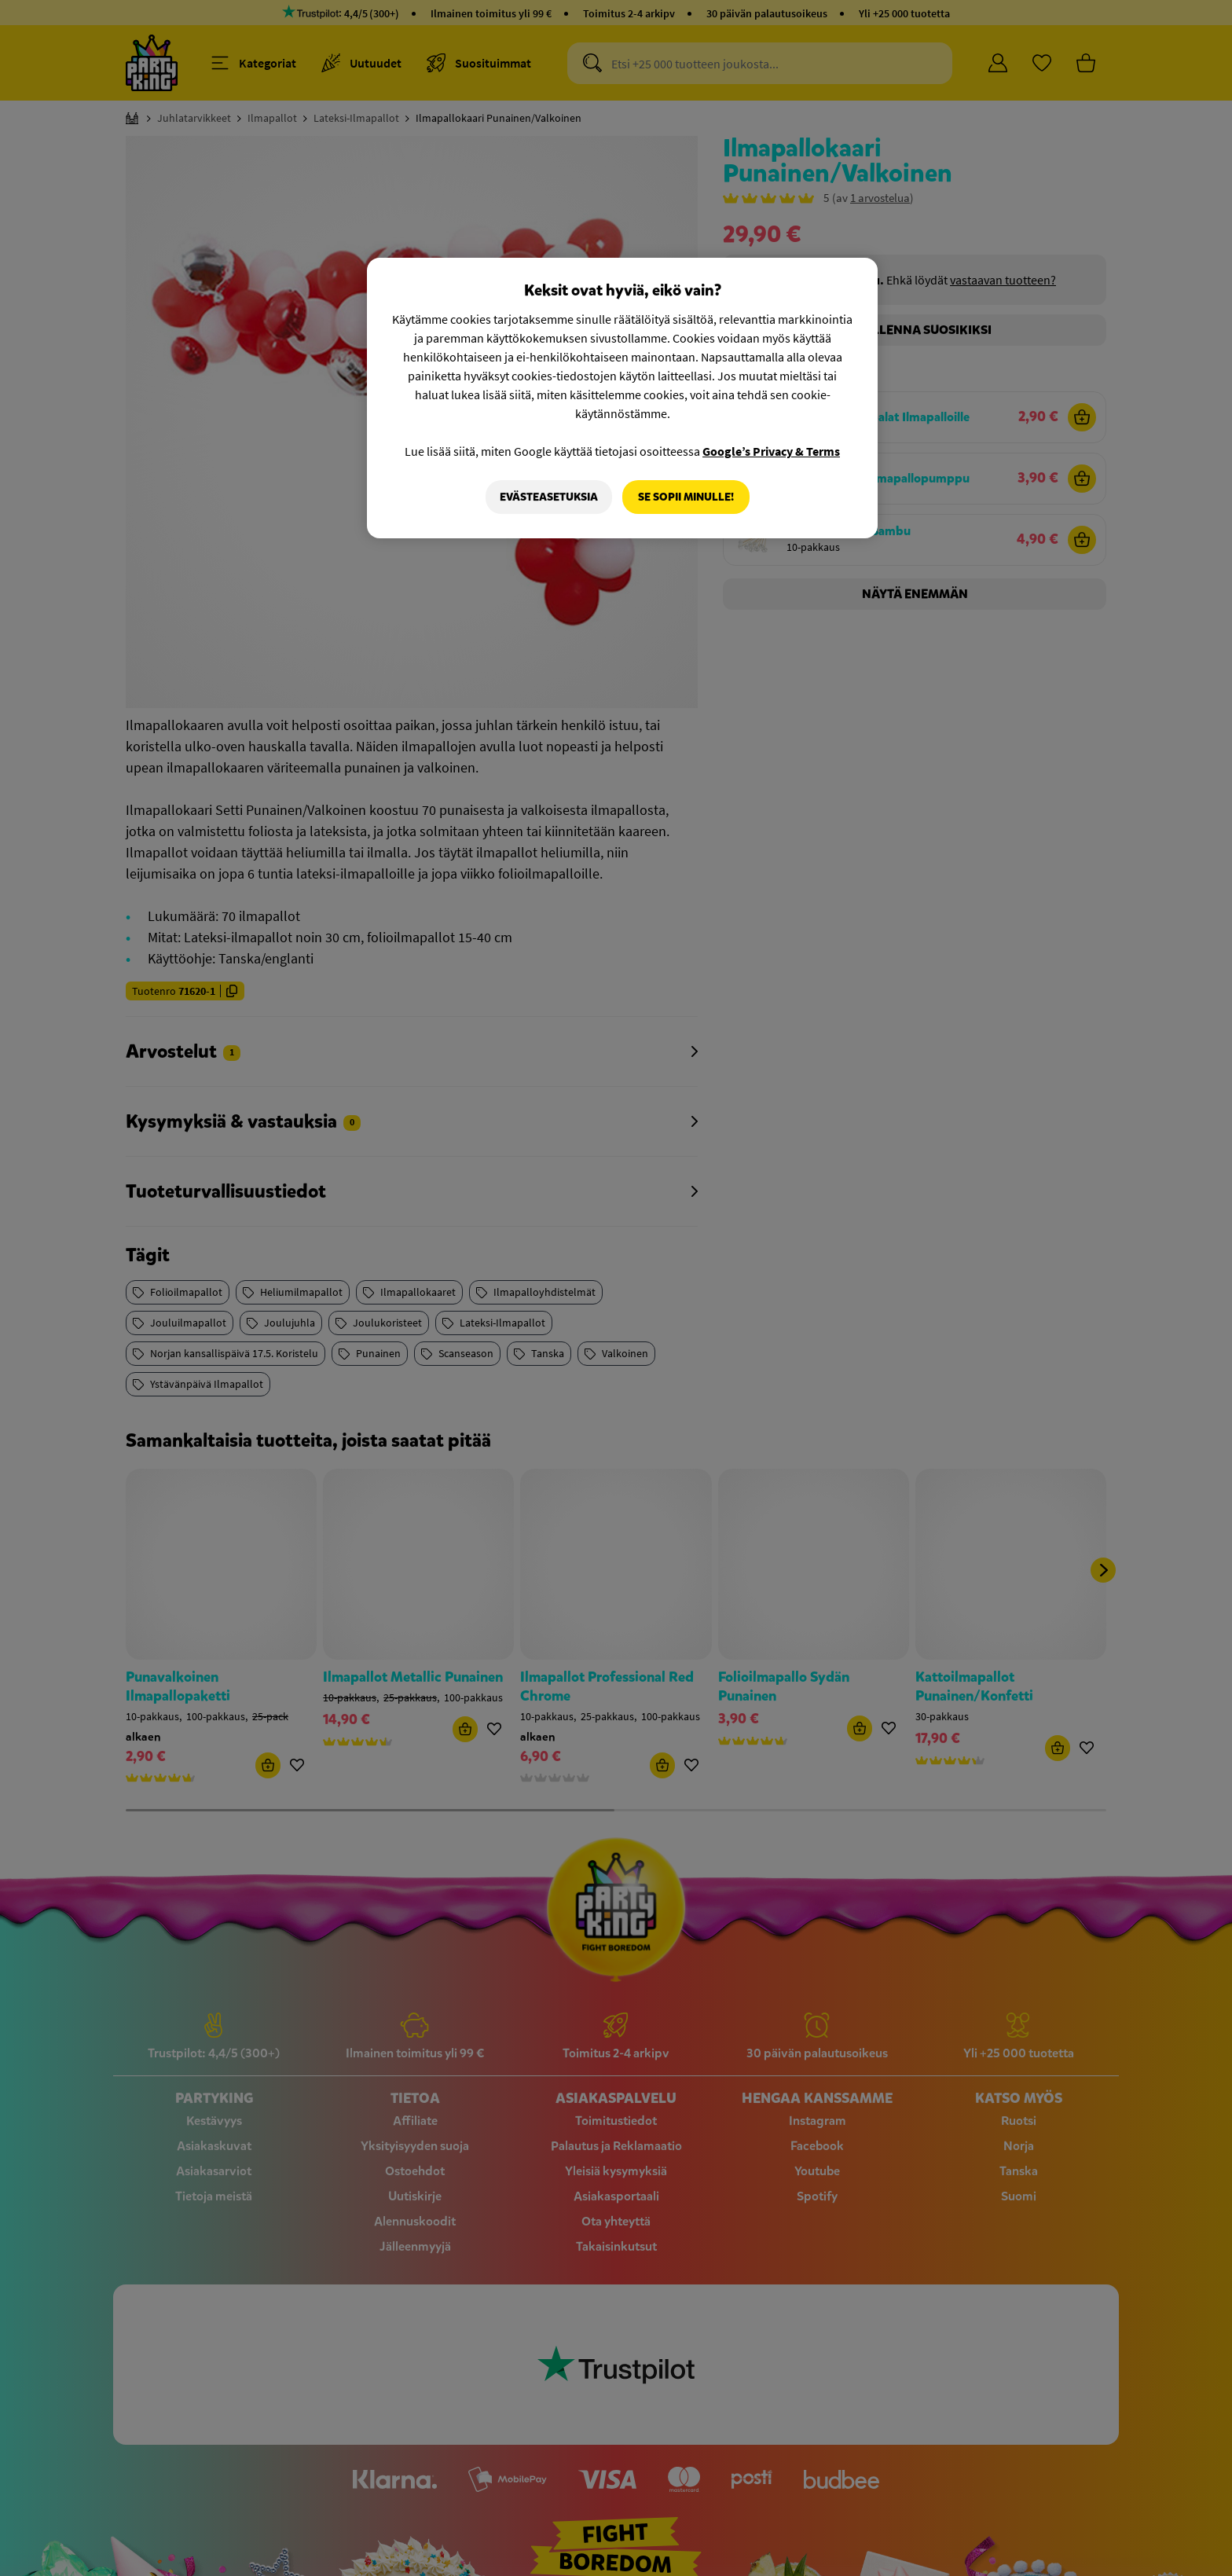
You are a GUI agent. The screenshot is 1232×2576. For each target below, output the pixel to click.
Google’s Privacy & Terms (771, 451)
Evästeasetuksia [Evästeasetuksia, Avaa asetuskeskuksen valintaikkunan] (548, 497)
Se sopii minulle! (686, 497)
